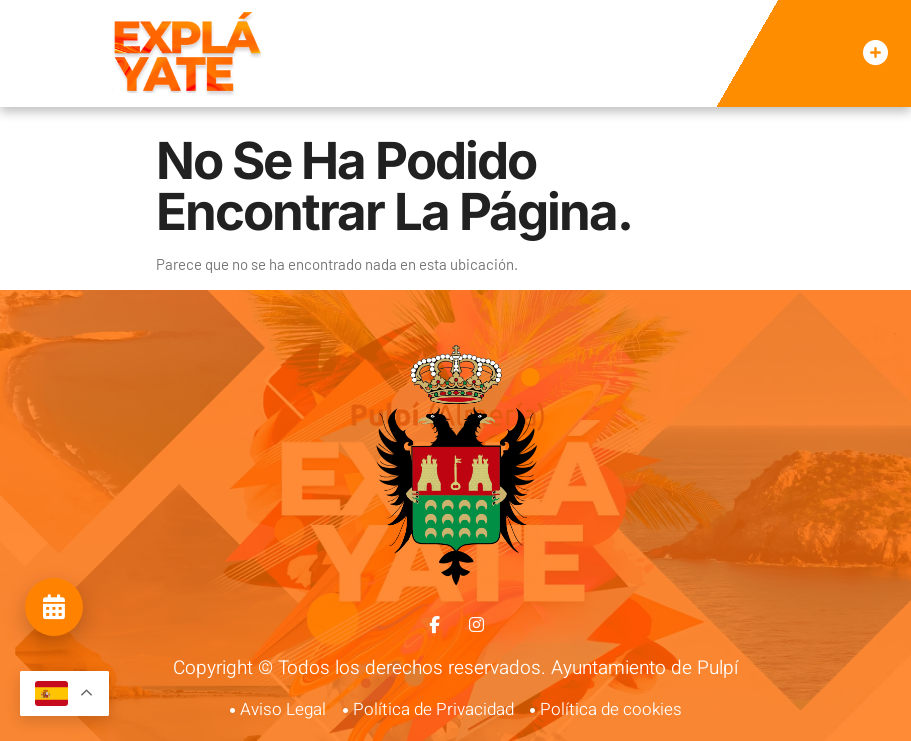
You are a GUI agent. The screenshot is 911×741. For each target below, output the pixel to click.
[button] (875, 54)
